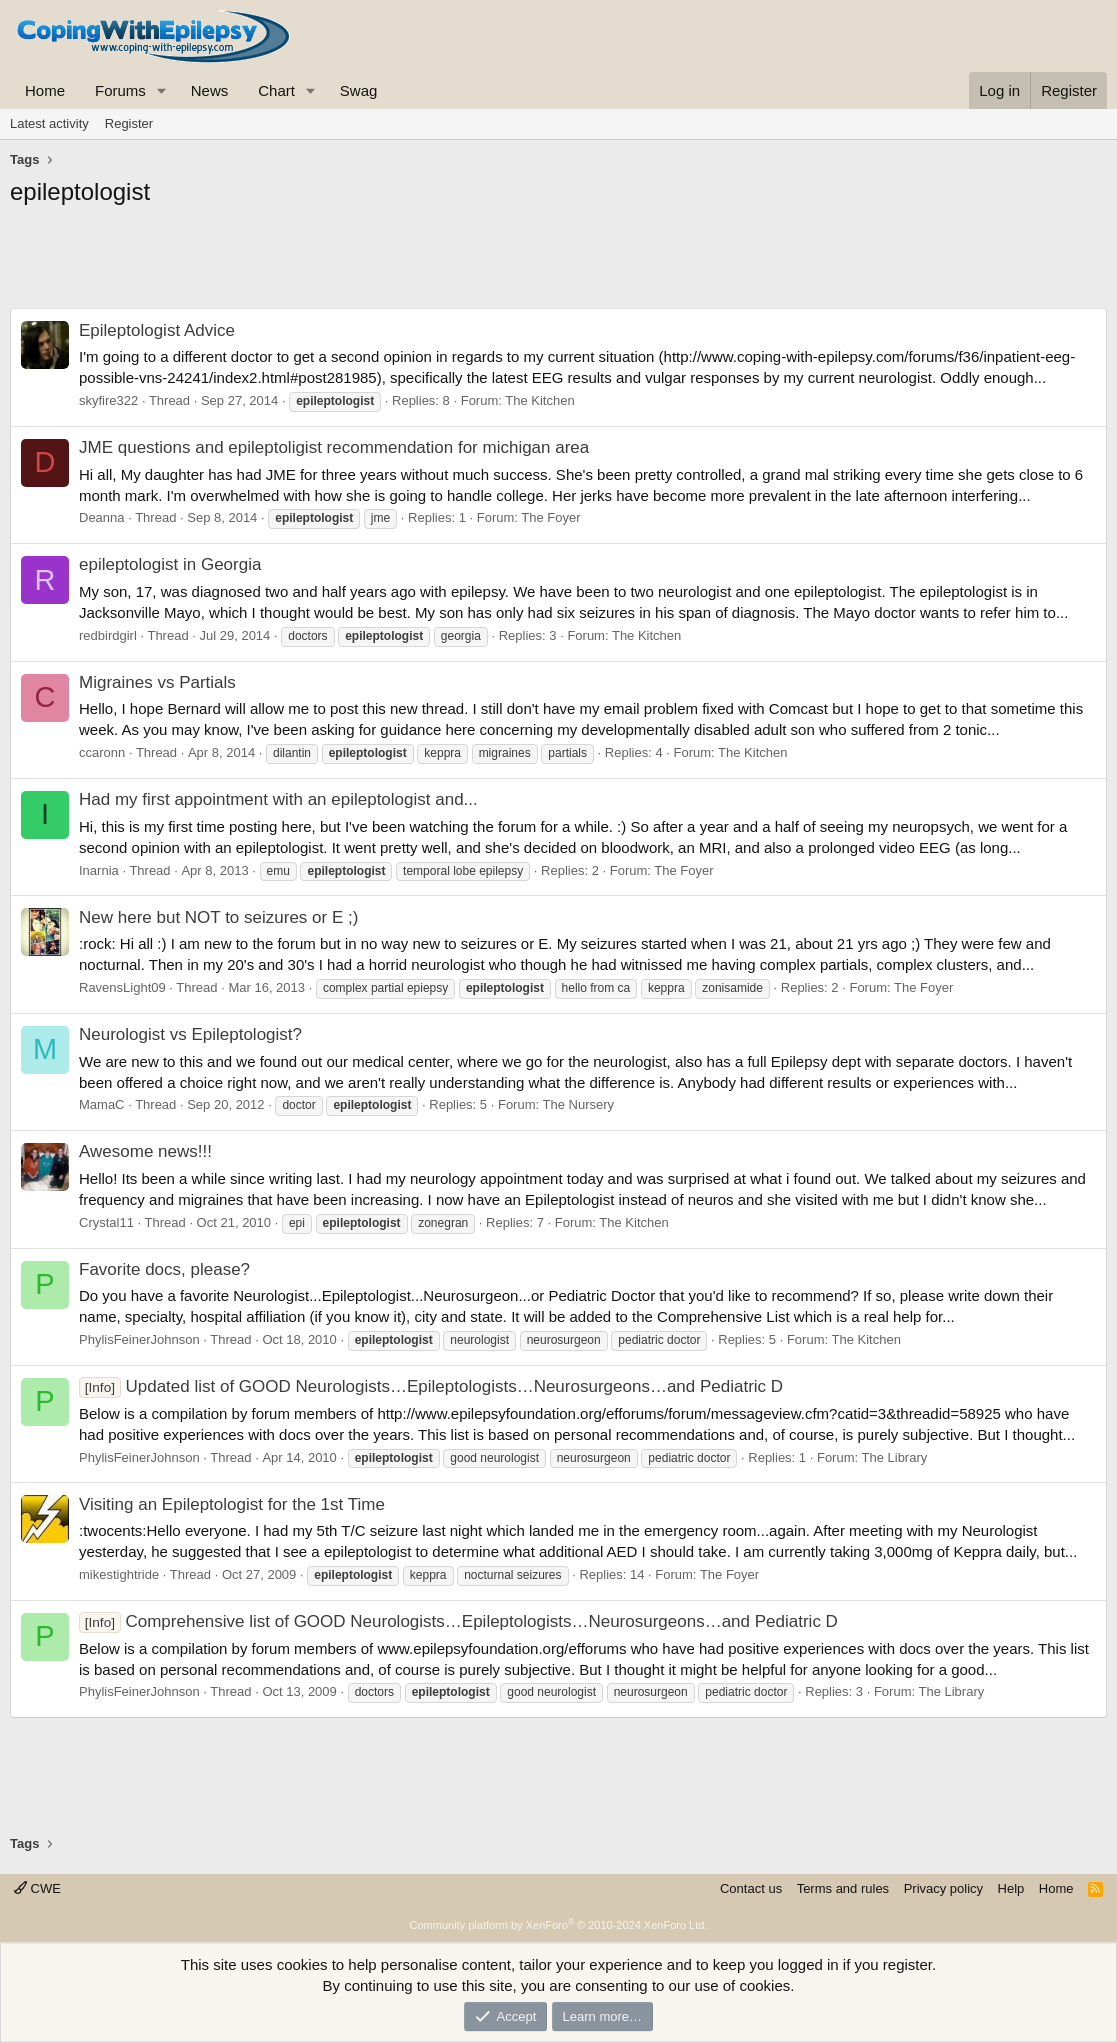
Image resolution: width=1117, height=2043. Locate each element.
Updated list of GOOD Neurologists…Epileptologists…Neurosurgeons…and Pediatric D (431, 1386)
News (210, 90)
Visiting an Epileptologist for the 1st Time (232, 1504)
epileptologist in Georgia (170, 564)
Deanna (102, 517)
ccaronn (102, 752)
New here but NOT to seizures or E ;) (218, 917)
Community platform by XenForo (559, 1925)
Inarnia (99, 870)
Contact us (751, 1888)
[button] (162, 90)
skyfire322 (108, 400)
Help (1011, 1888)
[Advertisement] (558, 263)
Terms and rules (843, 1888)
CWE (37, 1888)
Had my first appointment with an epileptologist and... (278, 799)
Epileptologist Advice (157, 330)
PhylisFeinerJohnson (139, 1339)
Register (129, 123)
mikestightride (119, 1574)
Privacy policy (943, 1888)
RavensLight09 (122, 987)
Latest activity (49, 123)
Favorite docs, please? (164, 1269)
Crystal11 (106, 1222)
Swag (359, 90)
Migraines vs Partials (157, 682)
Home (45, 90)
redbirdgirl (108, 635)
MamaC (102, 1104)
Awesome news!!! (145, 1151)
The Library (895, 1457)
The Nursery (579, 1104)
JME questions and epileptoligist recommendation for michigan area (334, 447)
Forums (120, 90)
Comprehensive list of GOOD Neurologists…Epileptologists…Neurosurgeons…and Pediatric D (458, 1621)
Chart (276, 90)
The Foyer (550, 517)
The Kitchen (539, 400)
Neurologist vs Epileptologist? (190, 1034)
